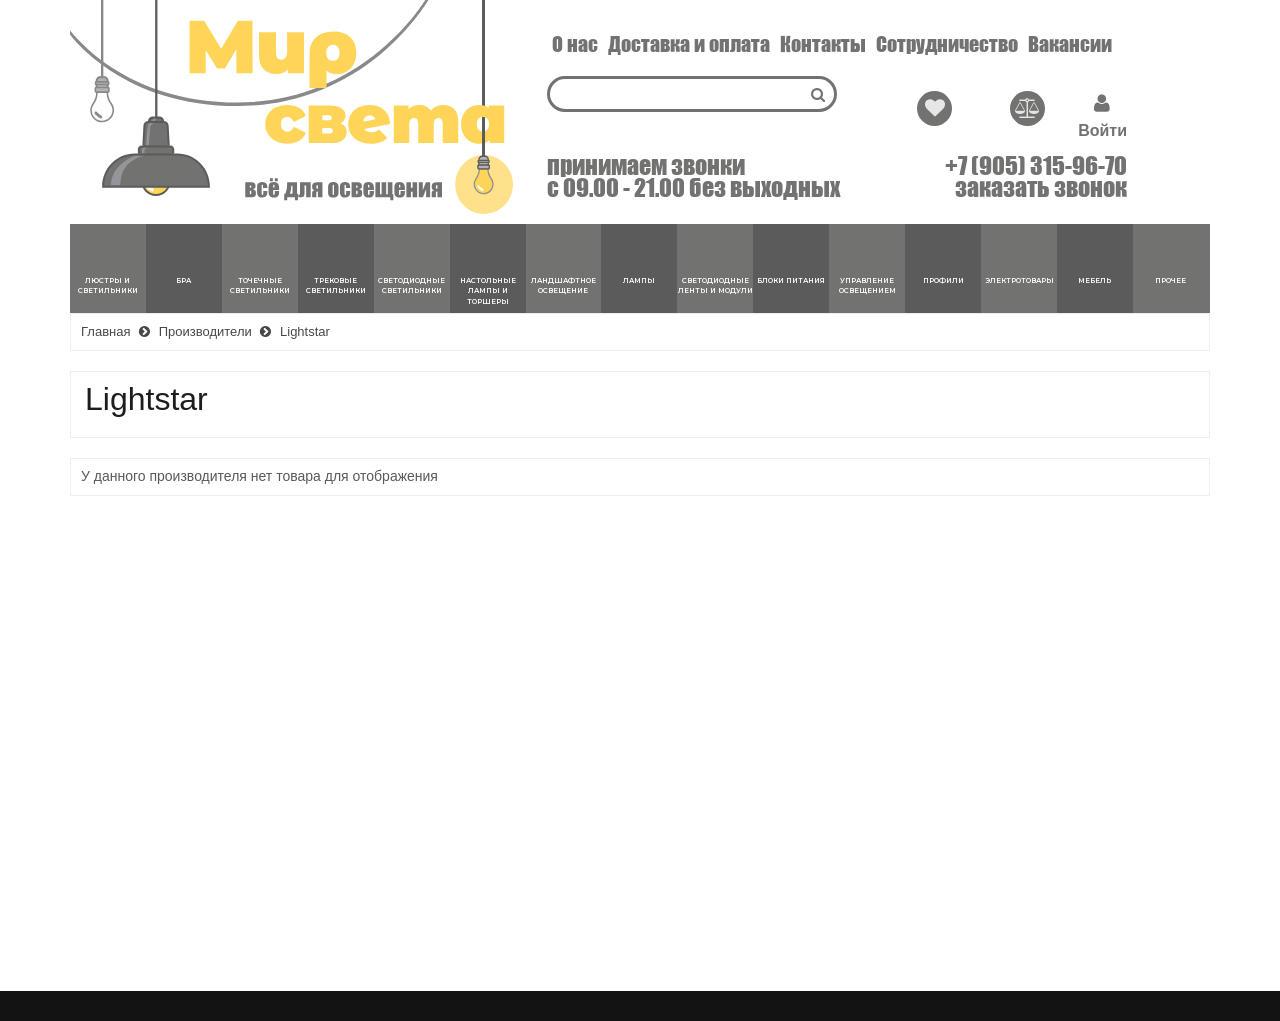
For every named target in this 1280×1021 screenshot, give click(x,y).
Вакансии (1070, 44)
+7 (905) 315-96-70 (1036, 166)
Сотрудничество (947, 44)
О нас (575, 44)
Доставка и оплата (689, 44)
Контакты (823, 44)
